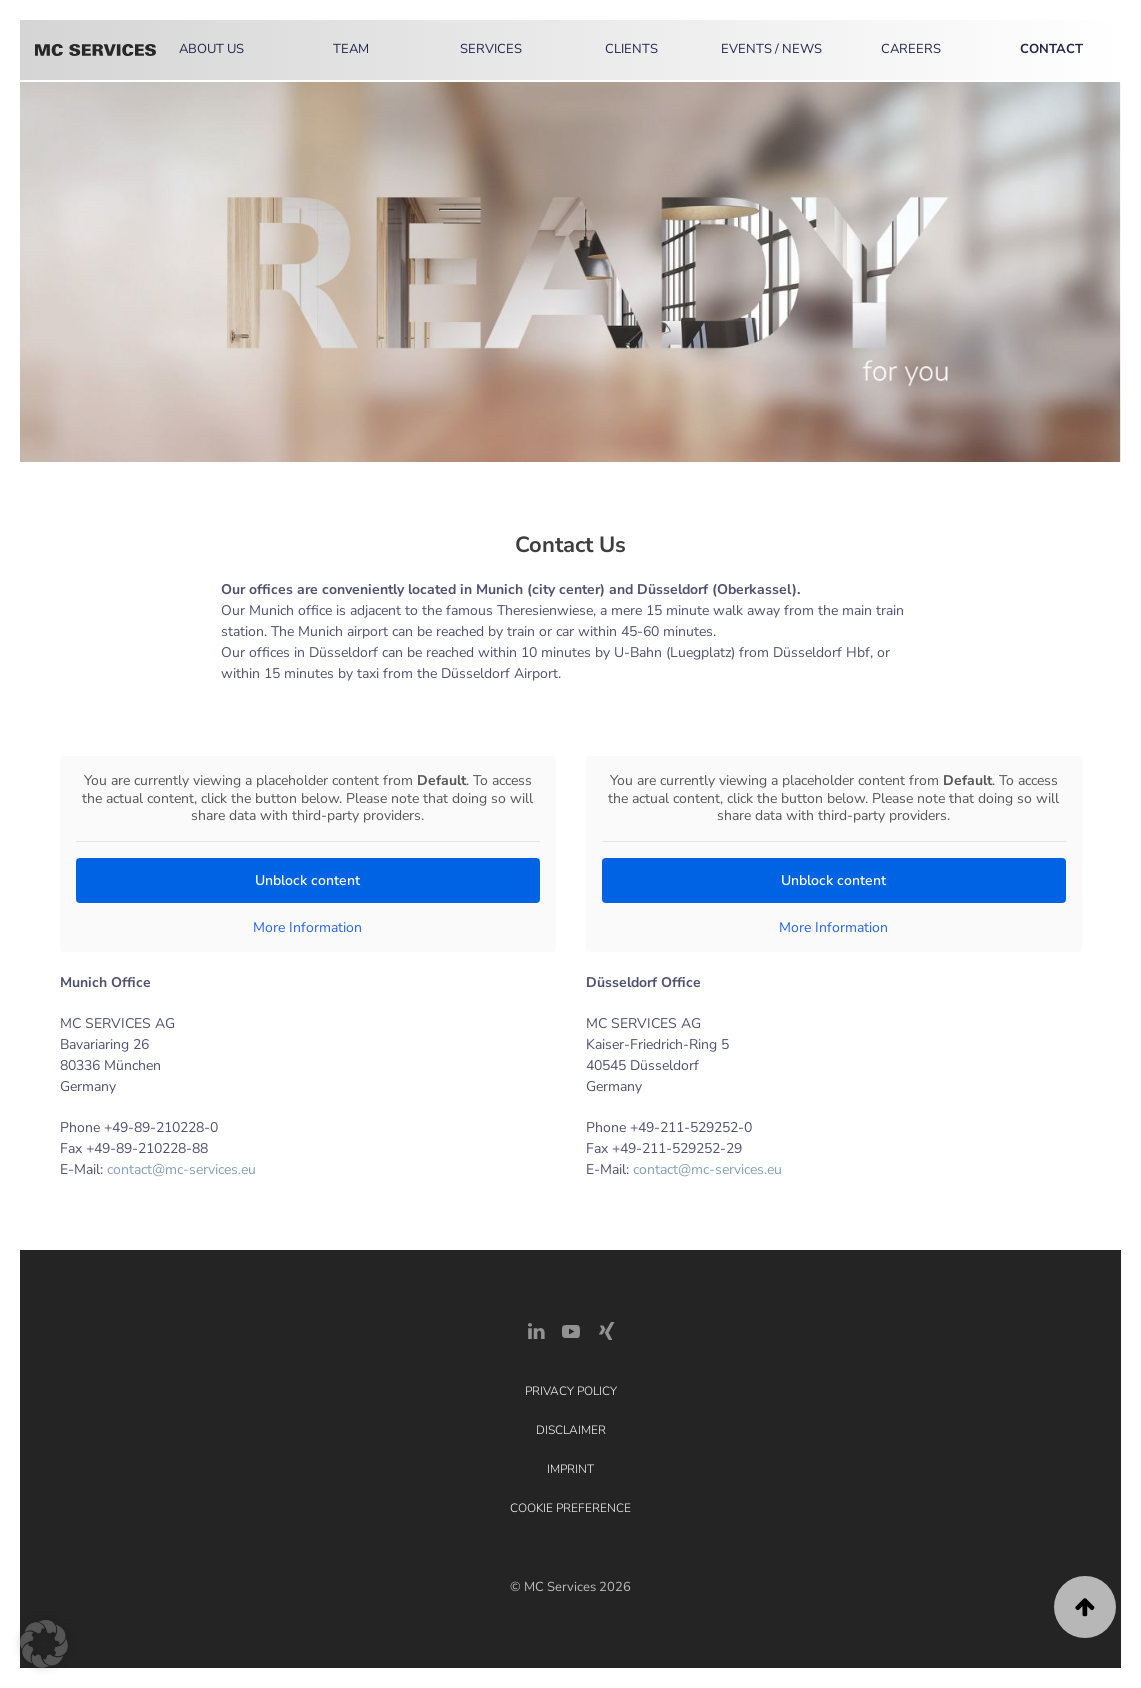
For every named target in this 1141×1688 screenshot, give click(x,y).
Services (491, 49)
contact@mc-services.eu (181, 1169)
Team (351, 49)
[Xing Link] (606, 1330)
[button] (1085, 1607)
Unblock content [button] (307, 879)
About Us (211, 49)
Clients (631, 49)
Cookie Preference (570, 1508)
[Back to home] (95, 50)
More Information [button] (307, 927)
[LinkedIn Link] (536, 1330)
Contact (1051, 49)
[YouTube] (571, 1330)
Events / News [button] (771, 49)
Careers (911, 49)
